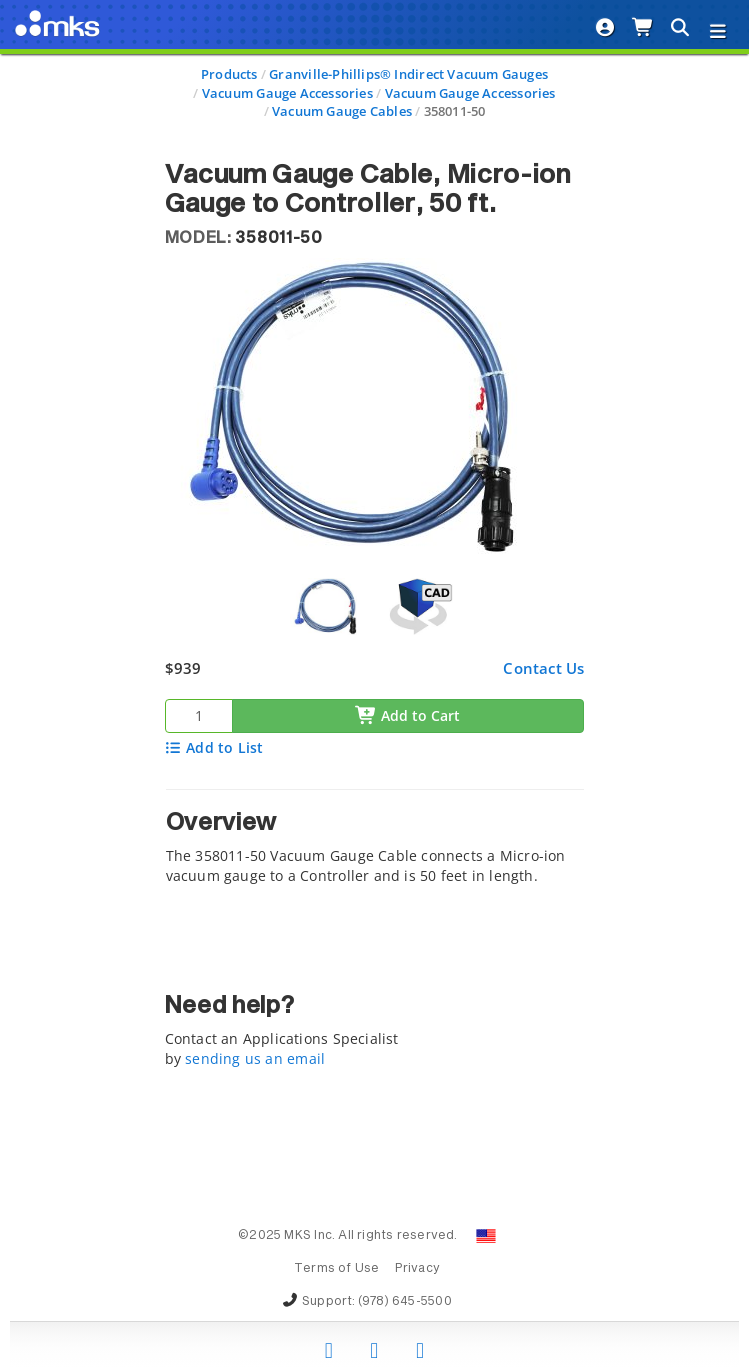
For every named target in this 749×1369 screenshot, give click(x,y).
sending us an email (255, 1058)
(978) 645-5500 (405, 1302)
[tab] (375, 842)
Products (229, 74)
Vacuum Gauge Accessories (287, 93)
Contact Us (543, 668)
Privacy (417, 1269)
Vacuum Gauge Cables (342, 111)
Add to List (214, 747)
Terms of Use (337, 1269)
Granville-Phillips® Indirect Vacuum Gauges (408, 74)
